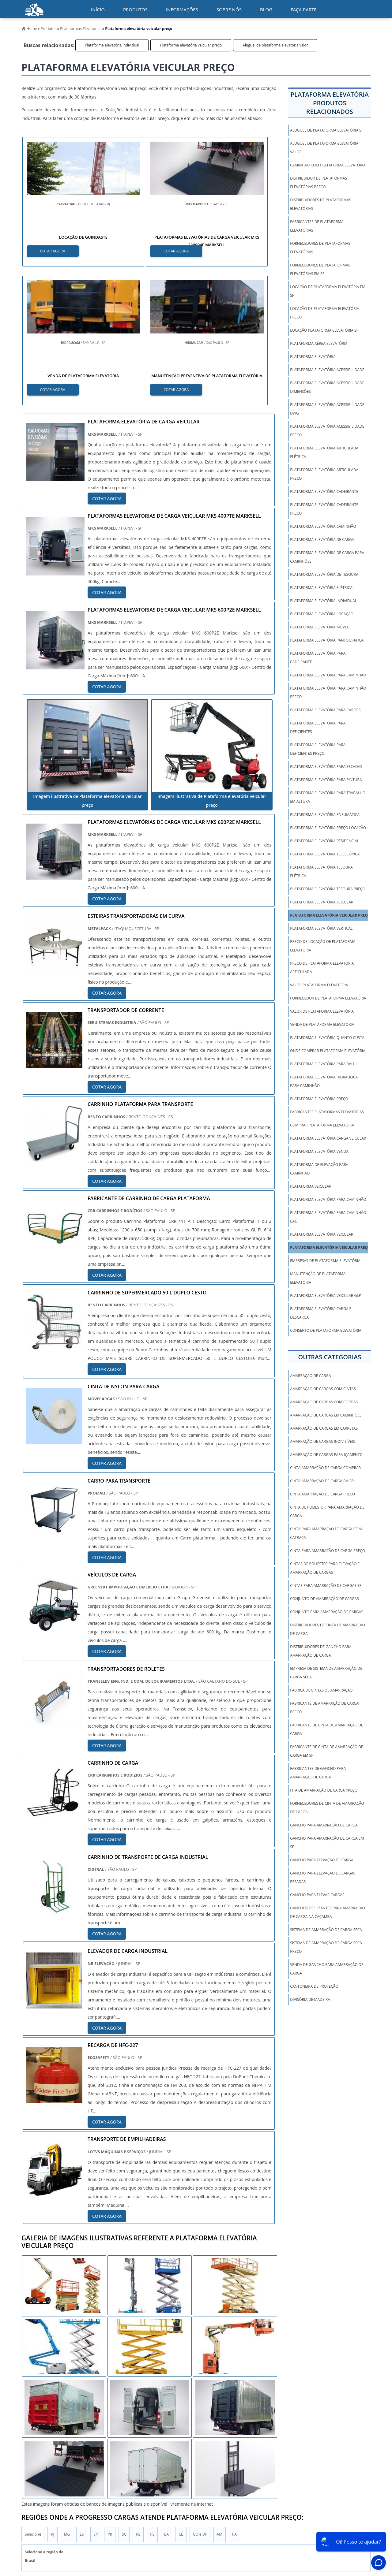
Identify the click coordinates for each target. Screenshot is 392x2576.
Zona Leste (152, 2460)
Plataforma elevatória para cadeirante (317, 657)
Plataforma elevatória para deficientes (317, 727)
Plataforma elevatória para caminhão (328, 675)
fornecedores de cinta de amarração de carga (327, 1808)
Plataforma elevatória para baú (322, 1064)
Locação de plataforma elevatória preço (324, 313)
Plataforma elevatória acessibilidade (327, 369)
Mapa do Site (344, 2520)
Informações (182, 9)
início (98, 9)
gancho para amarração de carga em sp (327, 1842)
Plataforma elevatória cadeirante (324, 491)
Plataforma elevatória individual (112, 45)
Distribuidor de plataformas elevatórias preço (318, 182)
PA (234, 2397)
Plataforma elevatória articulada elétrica (324, 452)
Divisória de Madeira (310, 1999)
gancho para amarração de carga (323, 1825)
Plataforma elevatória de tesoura (324, 574)
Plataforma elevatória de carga (322, 539)
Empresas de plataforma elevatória (325, 1260)
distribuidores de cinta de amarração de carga (327, 1629)
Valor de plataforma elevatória (322, 1011)
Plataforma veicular (310, 1186)
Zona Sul (125, 2460)
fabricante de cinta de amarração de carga (326, 1729)
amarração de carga (310, 1375)
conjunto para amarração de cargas (326, 1611)
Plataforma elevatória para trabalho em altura (327, 797)
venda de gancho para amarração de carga (326, 1969)
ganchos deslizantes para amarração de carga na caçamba (327, 1912)
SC (124, 2397)
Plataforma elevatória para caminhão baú (328, 1217)
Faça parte (303, 9)
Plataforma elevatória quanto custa (327, 1037)
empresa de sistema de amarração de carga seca (326, 1673)
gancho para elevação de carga (321, 1860)
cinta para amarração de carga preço (327, 1550)
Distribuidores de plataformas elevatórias (320, 204)
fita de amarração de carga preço (323, 1790)
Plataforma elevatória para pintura (326, 779)
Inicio (237, 2520)
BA (166, 2397)
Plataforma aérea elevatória (318, 343)
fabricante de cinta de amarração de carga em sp (326, 1751)
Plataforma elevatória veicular (321, 902)
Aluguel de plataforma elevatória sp (327, 130)
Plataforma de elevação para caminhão (319, 1169)
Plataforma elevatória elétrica (321, 587)
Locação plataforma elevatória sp (324, 330)
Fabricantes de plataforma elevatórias (317, 226)
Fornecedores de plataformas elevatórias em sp (320, 269)
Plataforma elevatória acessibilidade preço (327, 430)
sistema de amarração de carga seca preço (326, 1947)
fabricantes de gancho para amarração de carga (318, 1773)
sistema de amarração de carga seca (326, 1929)
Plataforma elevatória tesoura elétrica (321, 871)
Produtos (135, 9)
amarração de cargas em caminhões (325, 1415)
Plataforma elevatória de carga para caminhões (327, 557)
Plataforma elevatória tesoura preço (327, 889)
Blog (266, 9)
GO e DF (200, 2397)
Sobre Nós (315, 2520)
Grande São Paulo (186, 2460)
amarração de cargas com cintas (323, 1388)
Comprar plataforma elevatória (322, 1125)
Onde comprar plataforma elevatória (327, 1050)
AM (219, 2397)
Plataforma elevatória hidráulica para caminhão (324, 1081)
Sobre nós (229, 9)
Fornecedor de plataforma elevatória (328, 998)
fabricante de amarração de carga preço (324, 1707)
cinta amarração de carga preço (322, 1494)
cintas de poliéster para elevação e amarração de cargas (325, 1568)
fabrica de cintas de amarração (321, 1690)
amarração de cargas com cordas (324, 1402)
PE (152, 2397)
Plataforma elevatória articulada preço (324, 474)
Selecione (33, 2397)
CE (181, 2397)
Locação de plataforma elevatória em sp (327, 291)
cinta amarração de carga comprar (325, 1467)
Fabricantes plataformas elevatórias (327, 1112)
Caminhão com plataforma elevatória (327, 165)
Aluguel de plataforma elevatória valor (275, 45)
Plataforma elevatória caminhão (323, 526)
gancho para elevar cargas (317, 1894)
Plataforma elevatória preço (319, 1098)
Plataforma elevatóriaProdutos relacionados (330, 103)
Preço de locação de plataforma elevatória (322, 946)
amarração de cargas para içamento (326, 1454)
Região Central (37, 2460)
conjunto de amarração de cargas (324, 1598)
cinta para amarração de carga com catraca (326, 1533)
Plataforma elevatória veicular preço (191, 45)
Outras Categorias (329, 1357)
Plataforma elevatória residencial (324, 840)
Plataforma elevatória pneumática (325, 814)
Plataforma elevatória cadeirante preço (324, 509)
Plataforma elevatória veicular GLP (325, 1295)
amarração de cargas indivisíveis (322, 1441)
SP (96, 2397)
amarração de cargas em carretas (324, 1428)
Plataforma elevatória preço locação (328, 827)
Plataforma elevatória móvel (319, 627)
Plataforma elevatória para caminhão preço (328, 692)
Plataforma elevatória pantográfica (327, 640)
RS (138, 2397)
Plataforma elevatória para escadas (326, 766)
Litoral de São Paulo (229, 2460)
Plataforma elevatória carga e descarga (320, 1313)
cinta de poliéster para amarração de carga (327, 1511)
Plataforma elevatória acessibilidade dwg (327, 409)
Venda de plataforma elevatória (322, 1024)
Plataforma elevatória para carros (325, 710)
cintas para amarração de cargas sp (326, 1585)
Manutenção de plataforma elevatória (317, 1278)
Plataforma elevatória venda (319, 1151)
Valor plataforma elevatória (319, 985)
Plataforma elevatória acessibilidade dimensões (327, 387)
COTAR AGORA (53, 250)
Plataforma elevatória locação (321, 613)
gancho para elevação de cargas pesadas (322, 1877)
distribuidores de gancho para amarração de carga (320, 1651)
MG (67, 2397)
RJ (52, 2397)
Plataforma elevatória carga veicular (328, 1138)
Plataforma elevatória (312, 356)
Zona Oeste (98, 2460)
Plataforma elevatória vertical (321, 928)
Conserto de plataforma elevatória (325, 1330)
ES (82, 2397)
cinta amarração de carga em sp (322, 1480)
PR (109, 2397)
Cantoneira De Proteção (314, 1986)
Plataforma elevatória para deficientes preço (317, 749)
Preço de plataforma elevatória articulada (322, 967)
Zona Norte (69, 2460)
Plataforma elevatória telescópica (325, 854)
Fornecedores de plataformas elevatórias (320, 248)
